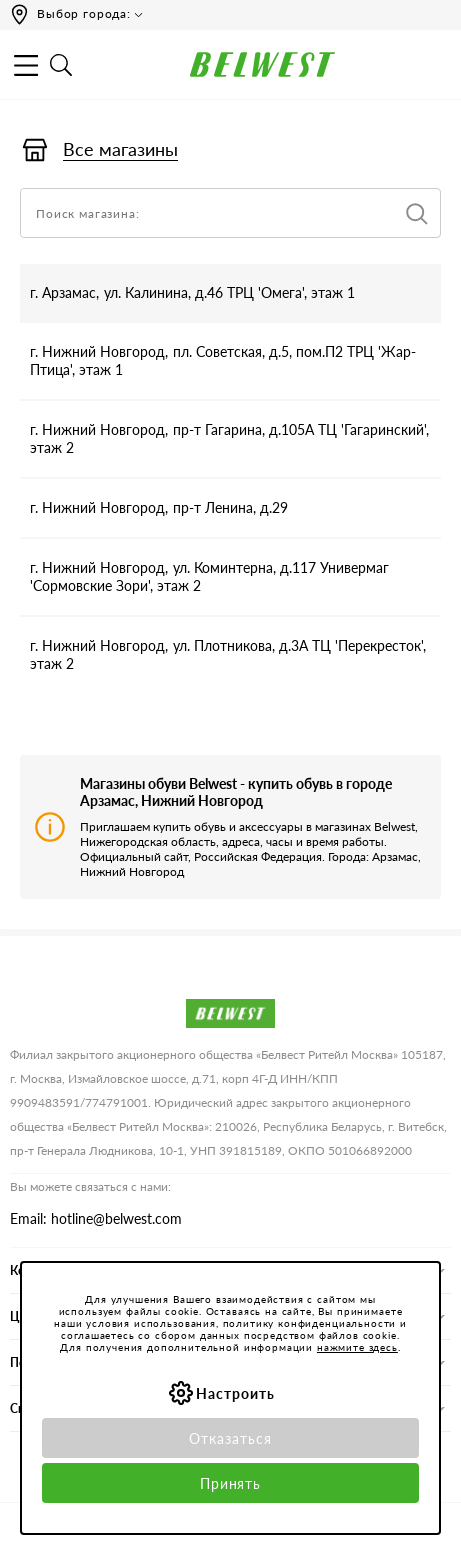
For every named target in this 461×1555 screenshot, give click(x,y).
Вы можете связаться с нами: (90, 1186)
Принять (231, 1483)
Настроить (235, 1393)
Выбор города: (84, 13)
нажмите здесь (357, 1347)
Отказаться (230, 1438)
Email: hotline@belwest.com (96, 1218)
